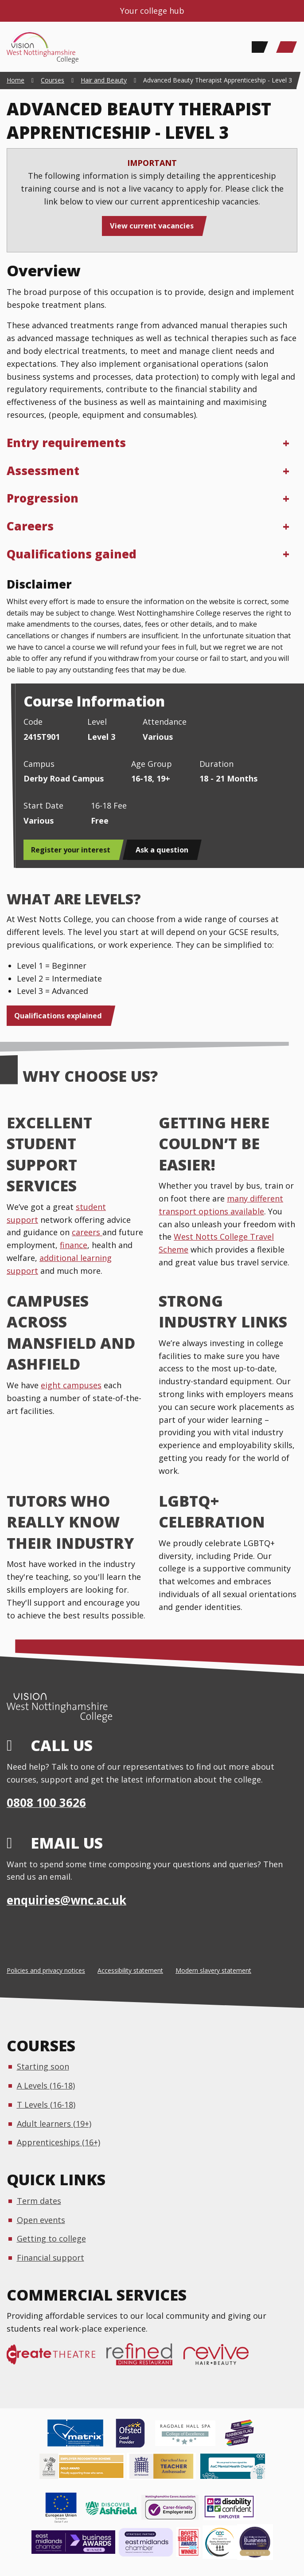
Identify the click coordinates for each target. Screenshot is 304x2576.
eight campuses (71, 1385)
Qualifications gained (71, 554)
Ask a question (162, 850)
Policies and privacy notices (46, 1970)
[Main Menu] (286, 47)
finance (73, 1245)
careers (87, 1232)
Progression (42, 498)
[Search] (257, 47)
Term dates (39, 2200)
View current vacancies (152, 226)
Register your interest (70, 850)
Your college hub (152, 10)
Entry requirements (66, 443)
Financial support (50, 2257)
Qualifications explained (58, 1016)
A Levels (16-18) (46, 2085)
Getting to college (51, 2238)
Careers (30, 526)
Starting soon (43, 2066)
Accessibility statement (130, 1970)
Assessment (43, 471)
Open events (41, 2220)
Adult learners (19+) (54, 2123)
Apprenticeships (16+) (58, 2142)
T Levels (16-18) (46, 2104)
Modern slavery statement (213, 1970)
